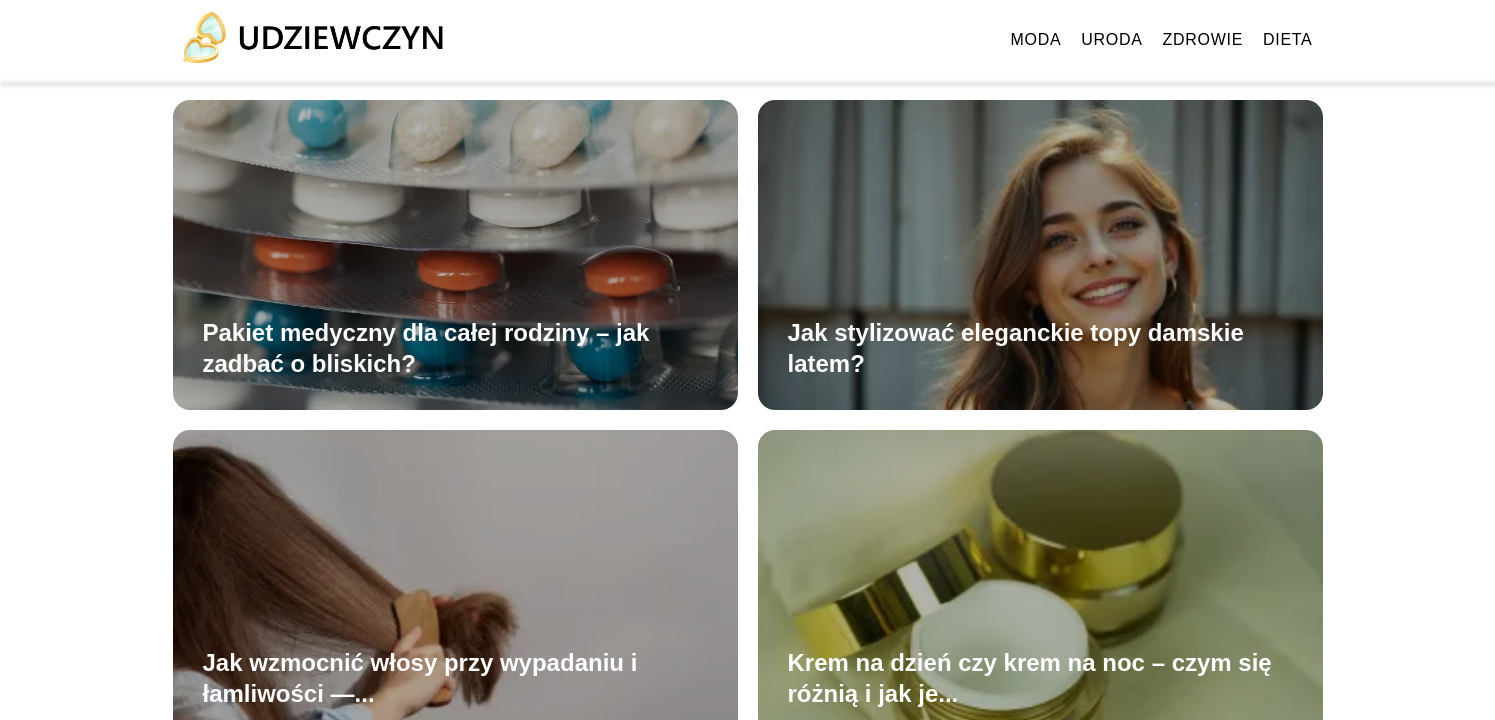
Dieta (1287, 39)
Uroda (1111, 39)
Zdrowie (1203, 39)
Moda (1036, 39)
